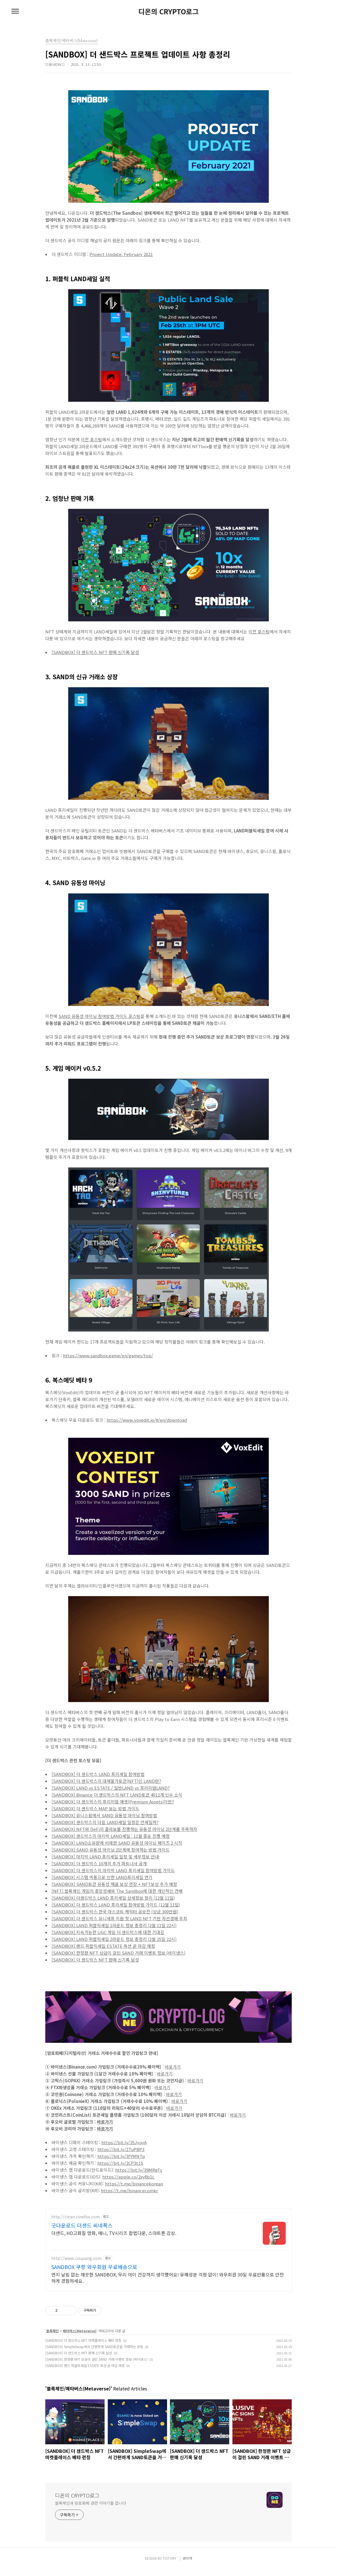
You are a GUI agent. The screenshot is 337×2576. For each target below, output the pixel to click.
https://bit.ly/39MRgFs (138, 2170)
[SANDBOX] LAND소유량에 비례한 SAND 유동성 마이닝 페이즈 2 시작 (117, 1843)
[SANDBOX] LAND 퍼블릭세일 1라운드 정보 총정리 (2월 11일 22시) (114, 1925)
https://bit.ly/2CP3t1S (120, 2163)
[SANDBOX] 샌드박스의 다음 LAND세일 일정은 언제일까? (105, 1822)
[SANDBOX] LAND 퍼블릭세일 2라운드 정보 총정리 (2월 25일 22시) (114, 1939)
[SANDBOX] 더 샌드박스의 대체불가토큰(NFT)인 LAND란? (106, 1781)
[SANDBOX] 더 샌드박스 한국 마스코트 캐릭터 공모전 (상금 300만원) (115, 1912)
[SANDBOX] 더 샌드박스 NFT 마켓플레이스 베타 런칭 (83, 2347)
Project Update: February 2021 (121, 254)
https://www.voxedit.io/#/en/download (147, 1420)
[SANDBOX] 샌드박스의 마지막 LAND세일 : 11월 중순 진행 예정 (111, 1836)
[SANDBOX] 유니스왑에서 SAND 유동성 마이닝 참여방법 (104, 1815)
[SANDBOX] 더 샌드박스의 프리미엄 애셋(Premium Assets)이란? (113, 1802)
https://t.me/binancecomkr (129, 2190)
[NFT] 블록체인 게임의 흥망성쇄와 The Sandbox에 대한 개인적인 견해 (117, 1891)
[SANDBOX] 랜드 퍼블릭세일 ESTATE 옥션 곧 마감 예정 (103, 1946)
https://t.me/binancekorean (134, 2184)
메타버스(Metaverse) (80, 2337)
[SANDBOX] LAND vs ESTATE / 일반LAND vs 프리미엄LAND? (111, 1788)
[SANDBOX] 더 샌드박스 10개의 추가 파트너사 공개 (99, 1863)
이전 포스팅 (91, 439)
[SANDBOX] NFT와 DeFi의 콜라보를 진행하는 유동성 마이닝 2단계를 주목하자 (124, 1829)
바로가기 (173, 2067)
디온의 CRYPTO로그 (168, 11)
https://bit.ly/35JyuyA (124, 2142)
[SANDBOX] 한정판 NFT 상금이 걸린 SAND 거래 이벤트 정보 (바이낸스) (118, 1953)
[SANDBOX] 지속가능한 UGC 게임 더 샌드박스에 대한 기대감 (108, 1932)
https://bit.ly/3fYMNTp (121, 2156)
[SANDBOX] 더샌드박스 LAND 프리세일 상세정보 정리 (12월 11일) (113, 1898)
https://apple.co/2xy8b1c (128, 2177)
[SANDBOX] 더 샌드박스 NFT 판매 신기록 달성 (95, 652)
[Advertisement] (168, 2248)
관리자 (187, 2565)
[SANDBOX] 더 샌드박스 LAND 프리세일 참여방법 (98, 1774)
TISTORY (170, 2565)
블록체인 (52, 2337)
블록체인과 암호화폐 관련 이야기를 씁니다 (90, 2510)
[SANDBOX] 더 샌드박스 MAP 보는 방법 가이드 (95, 1808)
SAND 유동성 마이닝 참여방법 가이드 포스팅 (99, 1016)
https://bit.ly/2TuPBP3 (120, 2149)
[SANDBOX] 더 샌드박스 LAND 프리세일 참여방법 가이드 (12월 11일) (116, 1905)
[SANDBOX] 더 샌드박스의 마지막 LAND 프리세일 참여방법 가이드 (113, 1870)
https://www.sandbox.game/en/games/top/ (108, 1355)
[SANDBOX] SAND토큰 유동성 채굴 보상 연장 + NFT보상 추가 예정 (114, 1884)
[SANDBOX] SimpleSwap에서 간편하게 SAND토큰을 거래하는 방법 (94, 2353)
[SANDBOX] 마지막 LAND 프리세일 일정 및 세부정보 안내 (105, 1857)
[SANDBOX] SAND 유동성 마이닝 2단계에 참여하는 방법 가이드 (111, 1850)
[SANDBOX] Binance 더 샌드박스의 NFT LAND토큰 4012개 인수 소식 (117, 1795)
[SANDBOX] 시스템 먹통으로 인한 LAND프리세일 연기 (102, 1877)
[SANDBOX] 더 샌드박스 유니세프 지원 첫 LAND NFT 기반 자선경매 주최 (119, 1918)
